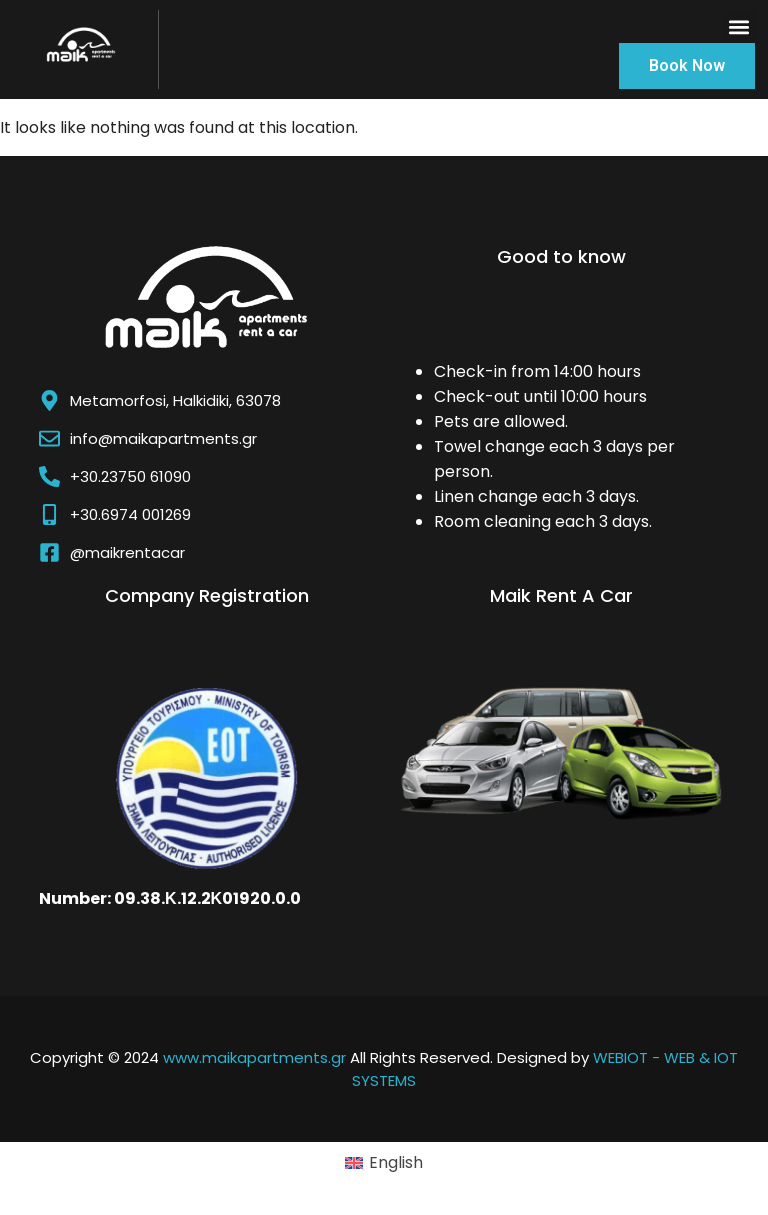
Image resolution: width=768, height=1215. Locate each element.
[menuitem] (384, 1164)
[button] (738, 26)
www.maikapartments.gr (254, 1057)
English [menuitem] (396, 1162)
